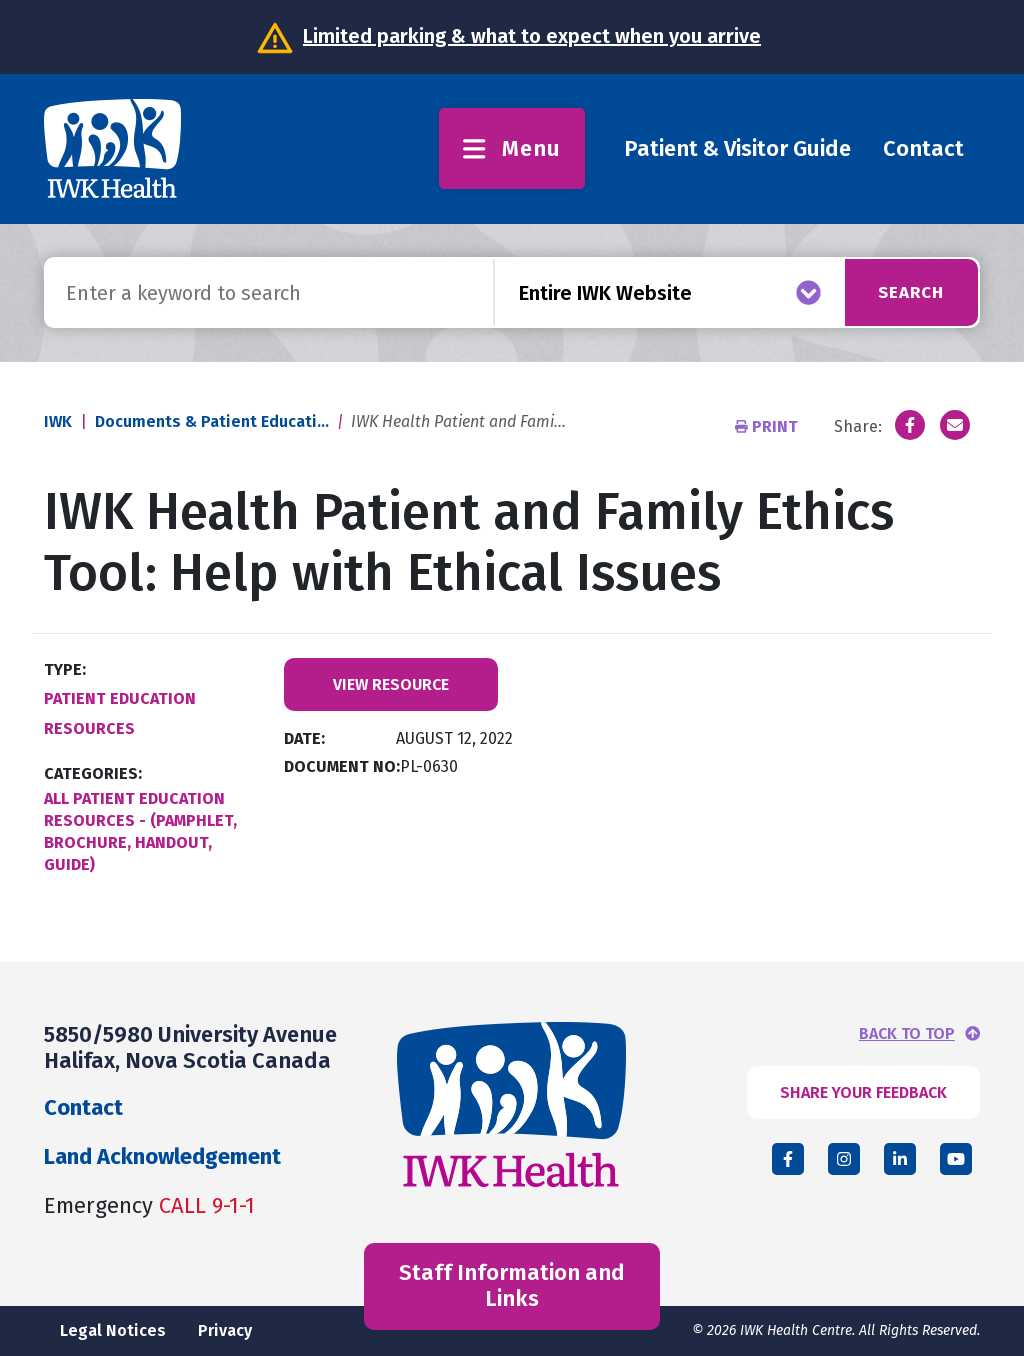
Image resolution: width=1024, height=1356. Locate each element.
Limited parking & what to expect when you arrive (532, 36)
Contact (923, 148)
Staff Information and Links (512, 1285)
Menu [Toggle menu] (511, 148)
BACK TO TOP (907, 1034)
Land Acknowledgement (162, 1156)
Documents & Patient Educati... (212, 421)
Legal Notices (113, 1330)
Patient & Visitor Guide (737, 148)
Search (905, 292)
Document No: (342, 766)
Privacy (225, 1330)
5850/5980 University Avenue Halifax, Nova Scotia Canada (190, 1047)
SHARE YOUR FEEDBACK (863, 1092)
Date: (304, 738)
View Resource (391, 684)
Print (768, 426)
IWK (58, 421)
